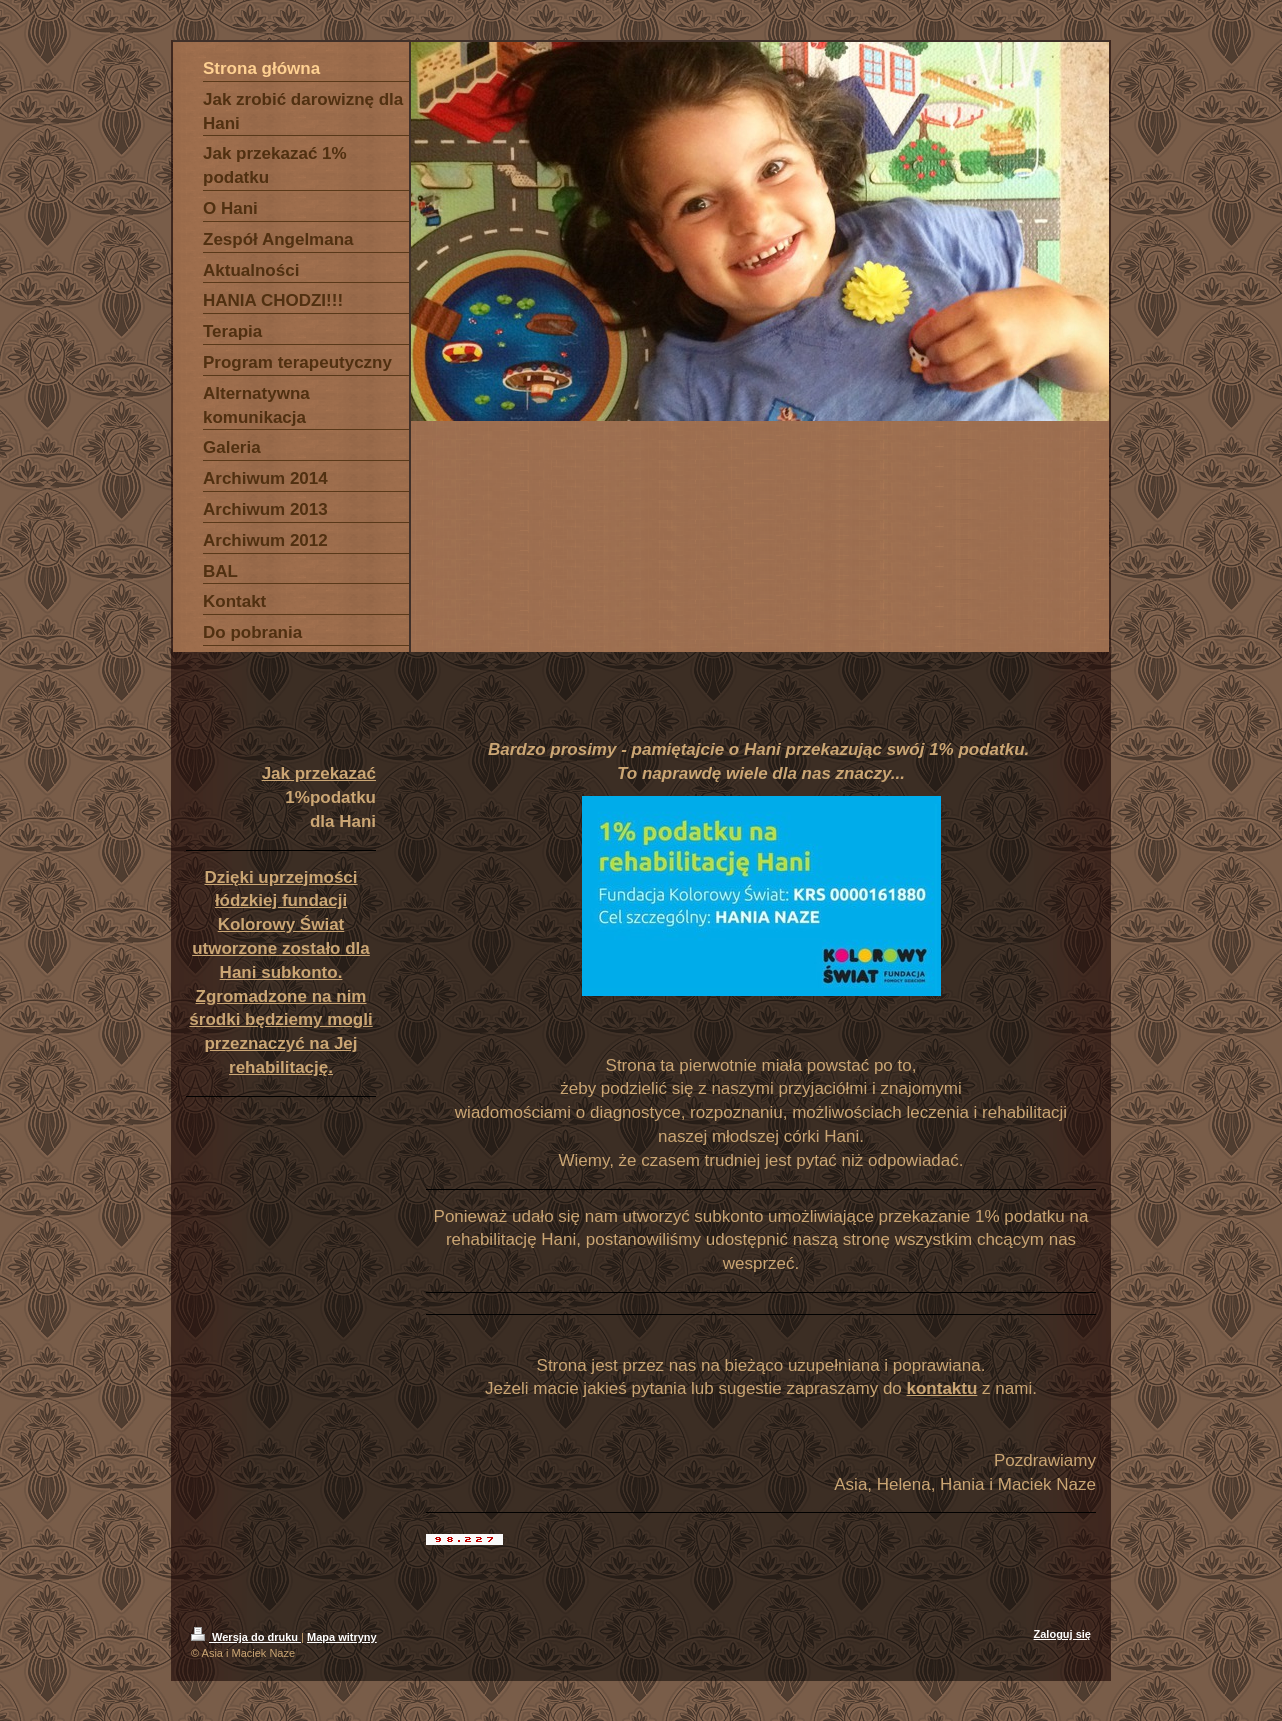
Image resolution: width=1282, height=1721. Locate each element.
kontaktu (942, 1388)
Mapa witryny (342, 1637)
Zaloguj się (1062, 1634)
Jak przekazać (319, 773)
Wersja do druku (246, 1637)
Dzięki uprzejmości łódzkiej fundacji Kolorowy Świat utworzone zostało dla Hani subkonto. (281, 925)
